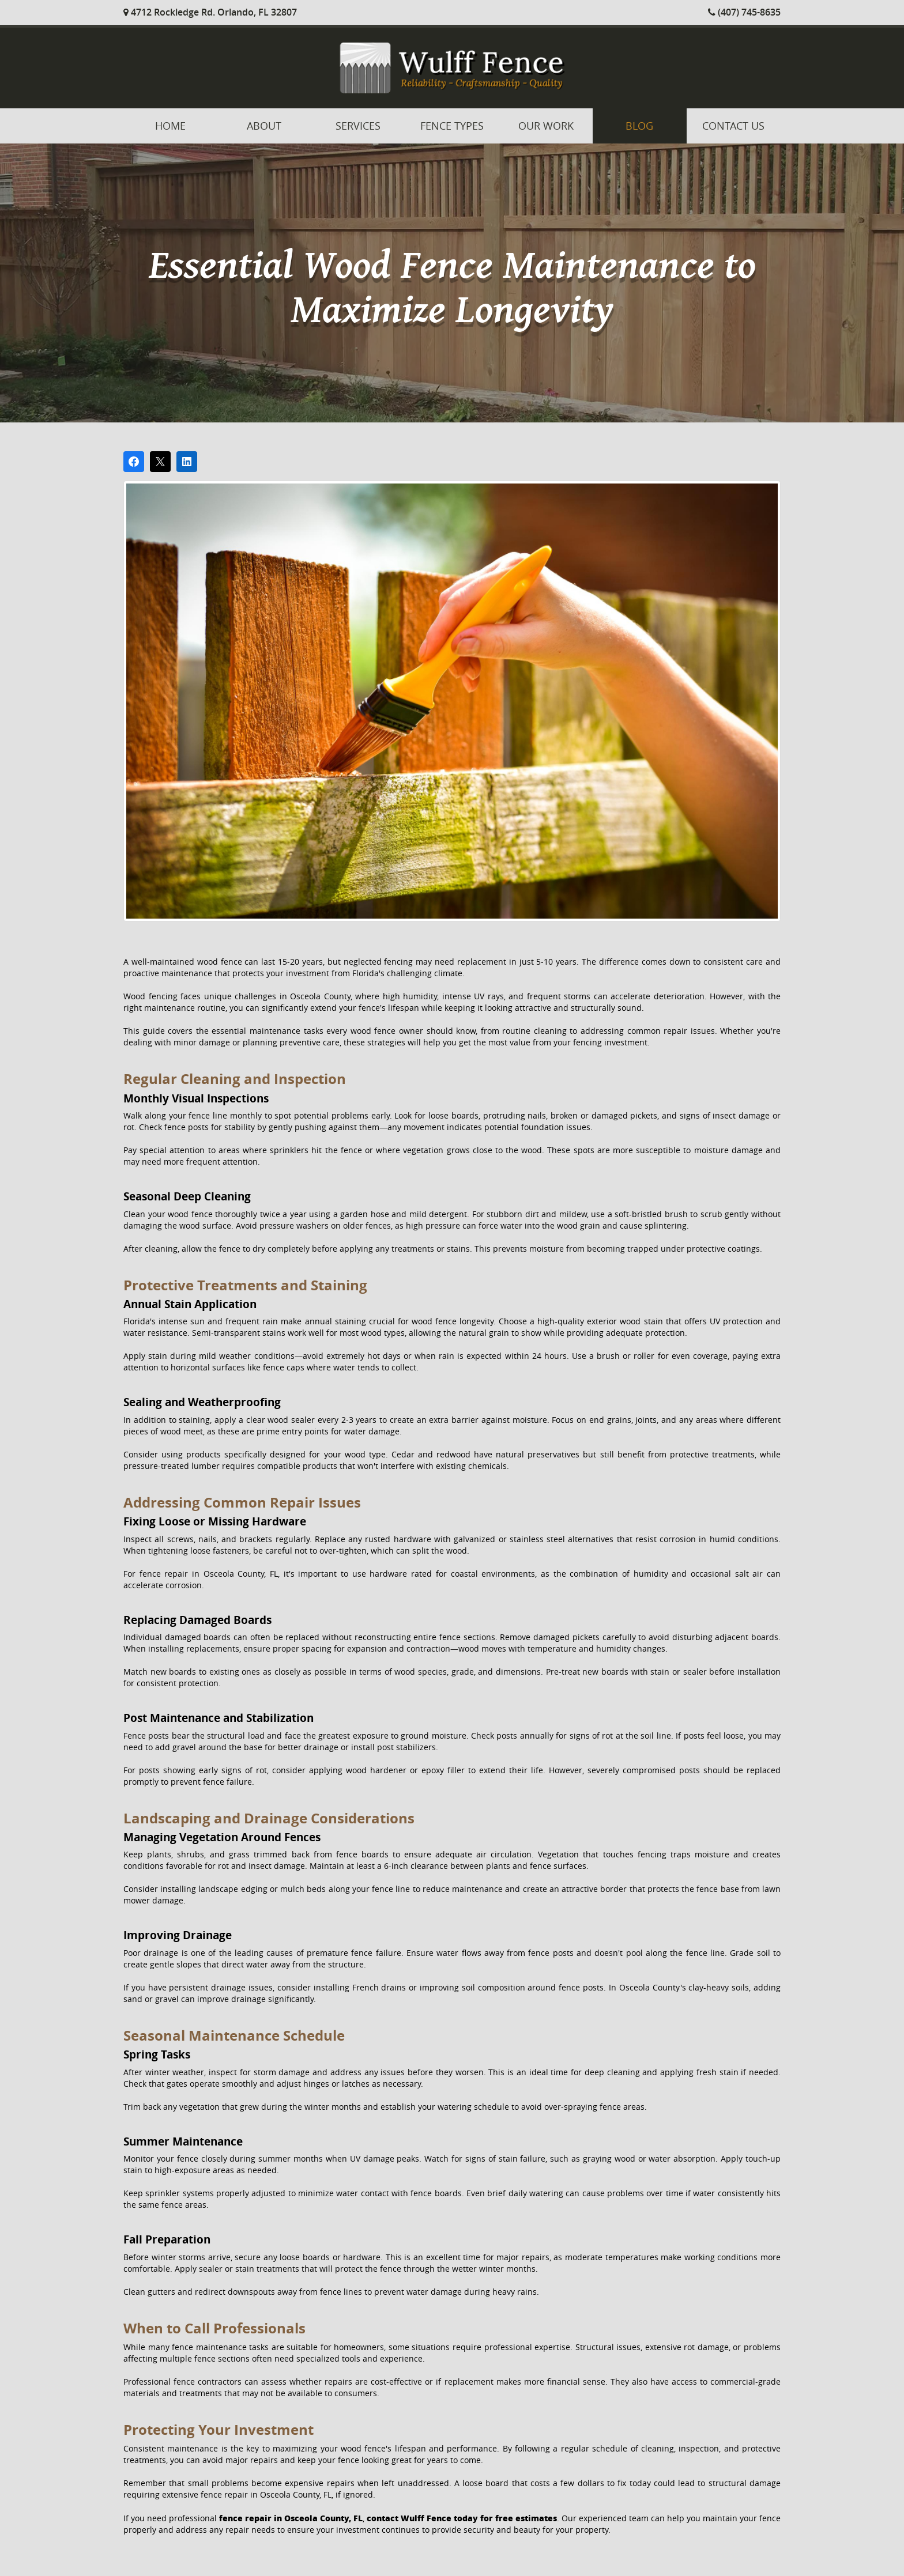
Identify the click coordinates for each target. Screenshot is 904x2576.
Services (358, 126)
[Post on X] (160, 461)
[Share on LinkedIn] (186, 461)
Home (170, 126)
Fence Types (452, 126)
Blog (639, 126)
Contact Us (733, 126)
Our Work (546, 126)
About (264, 126)
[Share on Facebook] (133, 461)
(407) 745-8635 (744, 12)
